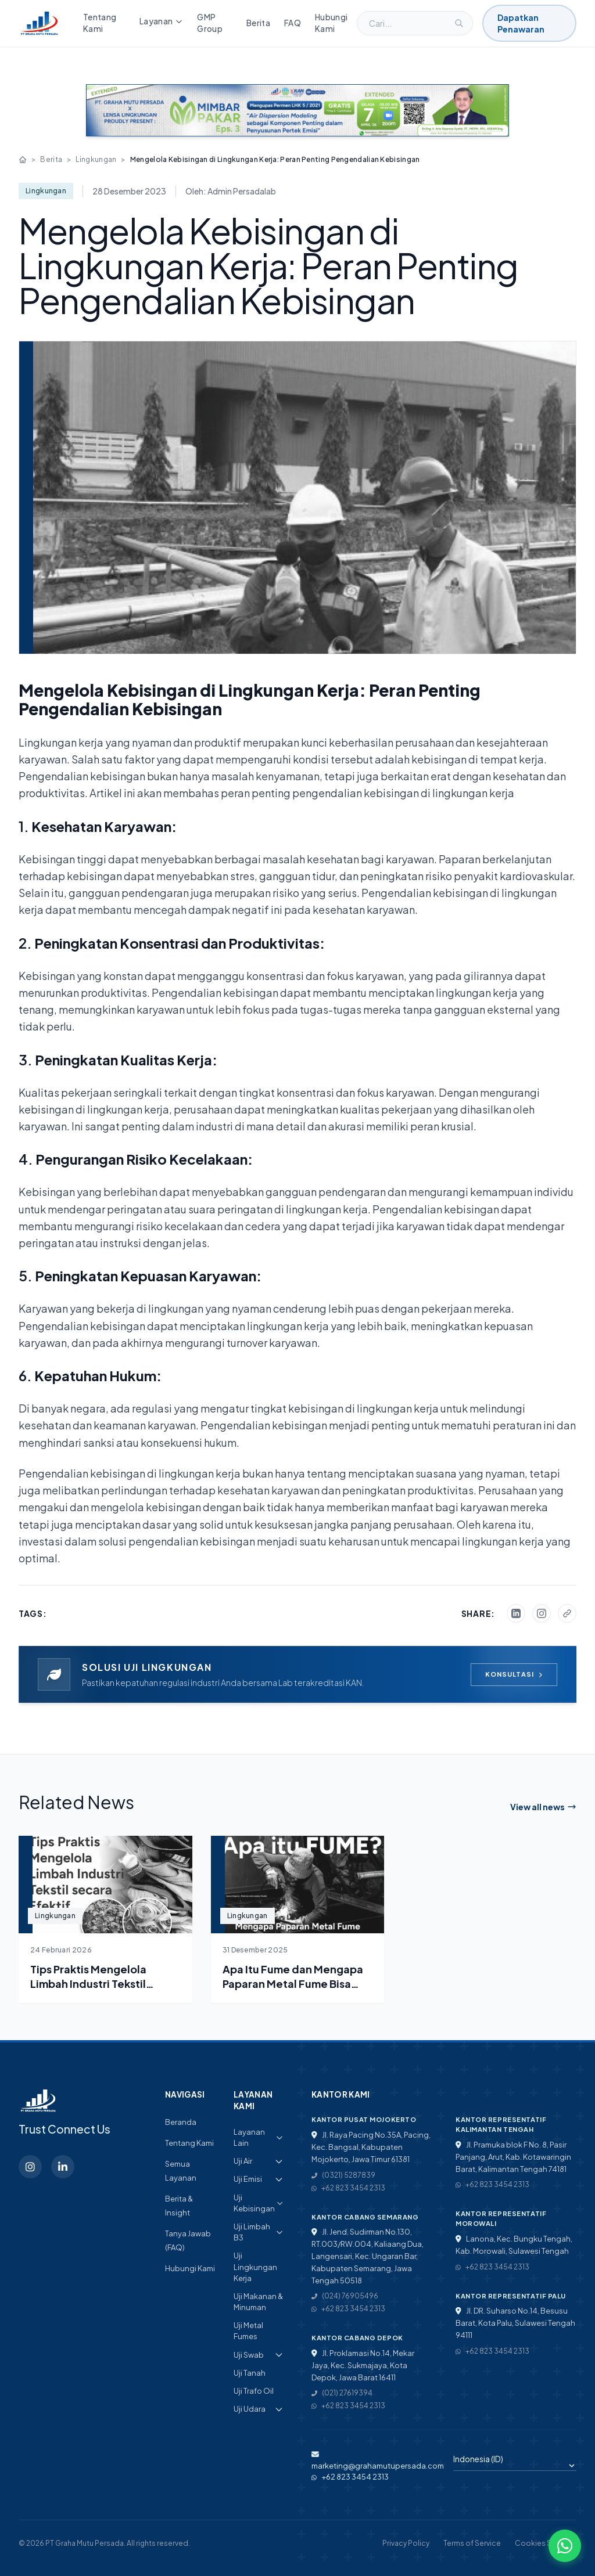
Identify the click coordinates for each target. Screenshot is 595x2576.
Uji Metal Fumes (248, 2331)
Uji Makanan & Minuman (258, 2302)
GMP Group (210, 23)
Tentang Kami (99, 23)
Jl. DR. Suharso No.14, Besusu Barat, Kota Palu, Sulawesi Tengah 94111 (515, 2323)
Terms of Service (472, 2543)
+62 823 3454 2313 (348, 2188)
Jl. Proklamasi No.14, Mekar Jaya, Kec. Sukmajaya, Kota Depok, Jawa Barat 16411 (362, 2365)
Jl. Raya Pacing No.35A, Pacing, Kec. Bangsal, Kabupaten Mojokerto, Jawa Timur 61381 (371, 2147)
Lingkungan (96, 159)
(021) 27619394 (341, 2392)
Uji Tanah (250, 2372)
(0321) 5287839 (343, 2175)
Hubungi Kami (331, 23)
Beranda (180, 2122)
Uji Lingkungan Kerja (255, 2266)
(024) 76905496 (344, 2296)
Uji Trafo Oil (254, 2390)
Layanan (161, 21)
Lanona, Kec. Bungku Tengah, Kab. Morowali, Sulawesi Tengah (514, 2245)
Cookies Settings (545, 2543)
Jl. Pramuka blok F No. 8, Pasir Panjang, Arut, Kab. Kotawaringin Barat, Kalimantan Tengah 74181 (513, 2157)
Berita (258, 23)
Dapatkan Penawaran (520, 23)
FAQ (292, 23)
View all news (543, 1807)
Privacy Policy (405, 2543)
